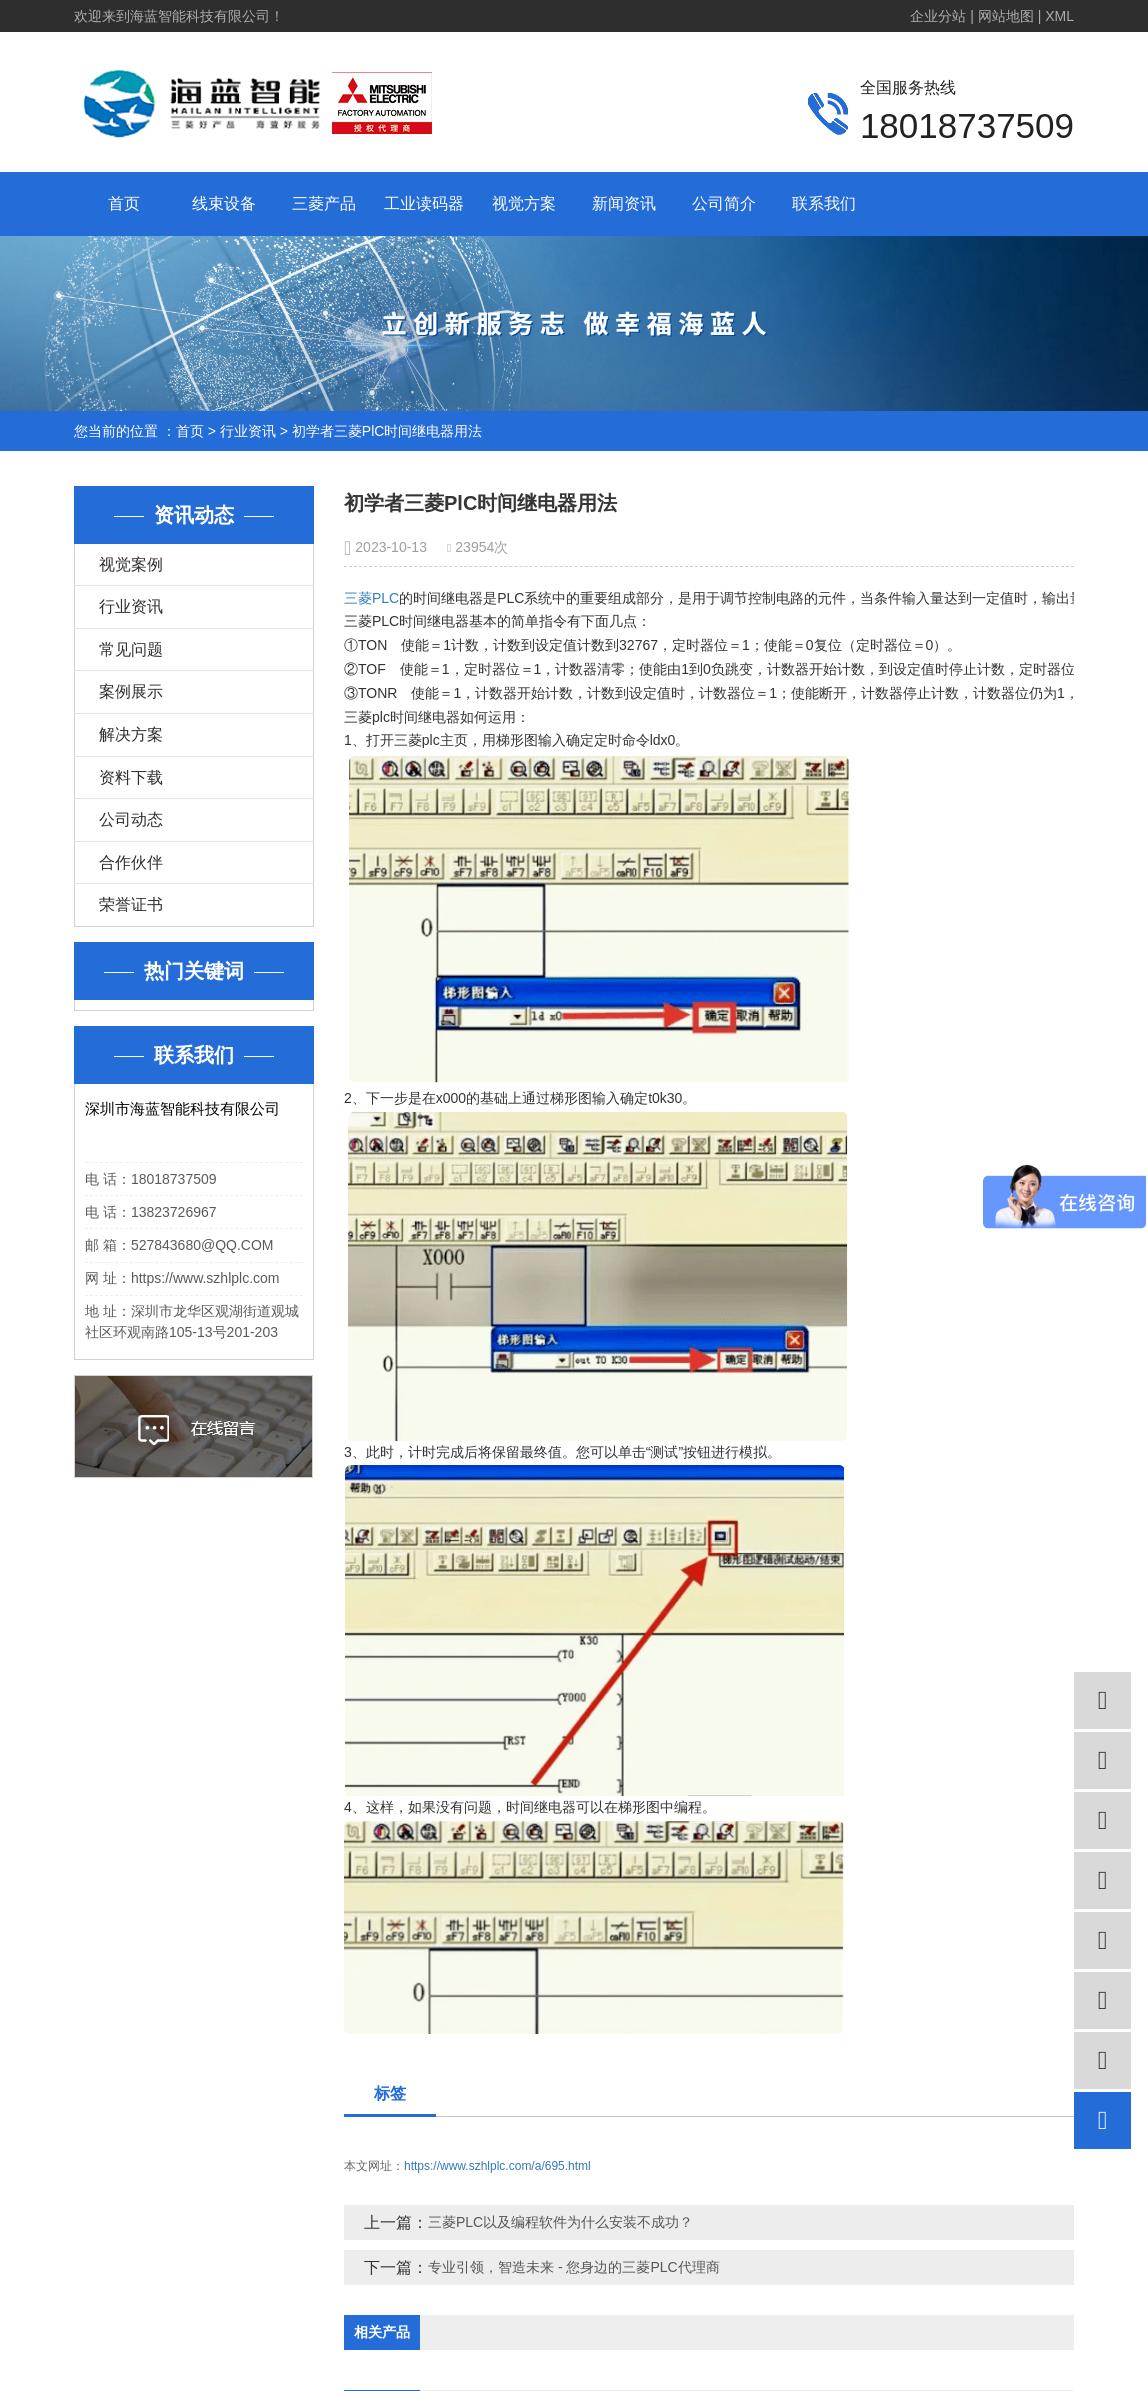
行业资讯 (248, 431)
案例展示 (131, 691)
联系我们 (824, 203)
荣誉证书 (131, 904)
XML (1059, 16)
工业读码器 (424, 203)
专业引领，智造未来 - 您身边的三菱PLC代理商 (574, 2267)
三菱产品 (324, 203)
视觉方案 (524, 203)
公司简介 (724, 203)
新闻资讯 (624, 203)
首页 (124, 203)
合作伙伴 (131, 862)
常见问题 (131, 649)
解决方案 (131, 734)
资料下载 (131, 777)
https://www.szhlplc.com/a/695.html (497, 2166)
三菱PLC (371, 598)
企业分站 (938, 16)
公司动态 (131, 819)
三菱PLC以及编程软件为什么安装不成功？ (560, 2222)
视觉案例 (131, 564)
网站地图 (1006, 16)
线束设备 (224, 203)
